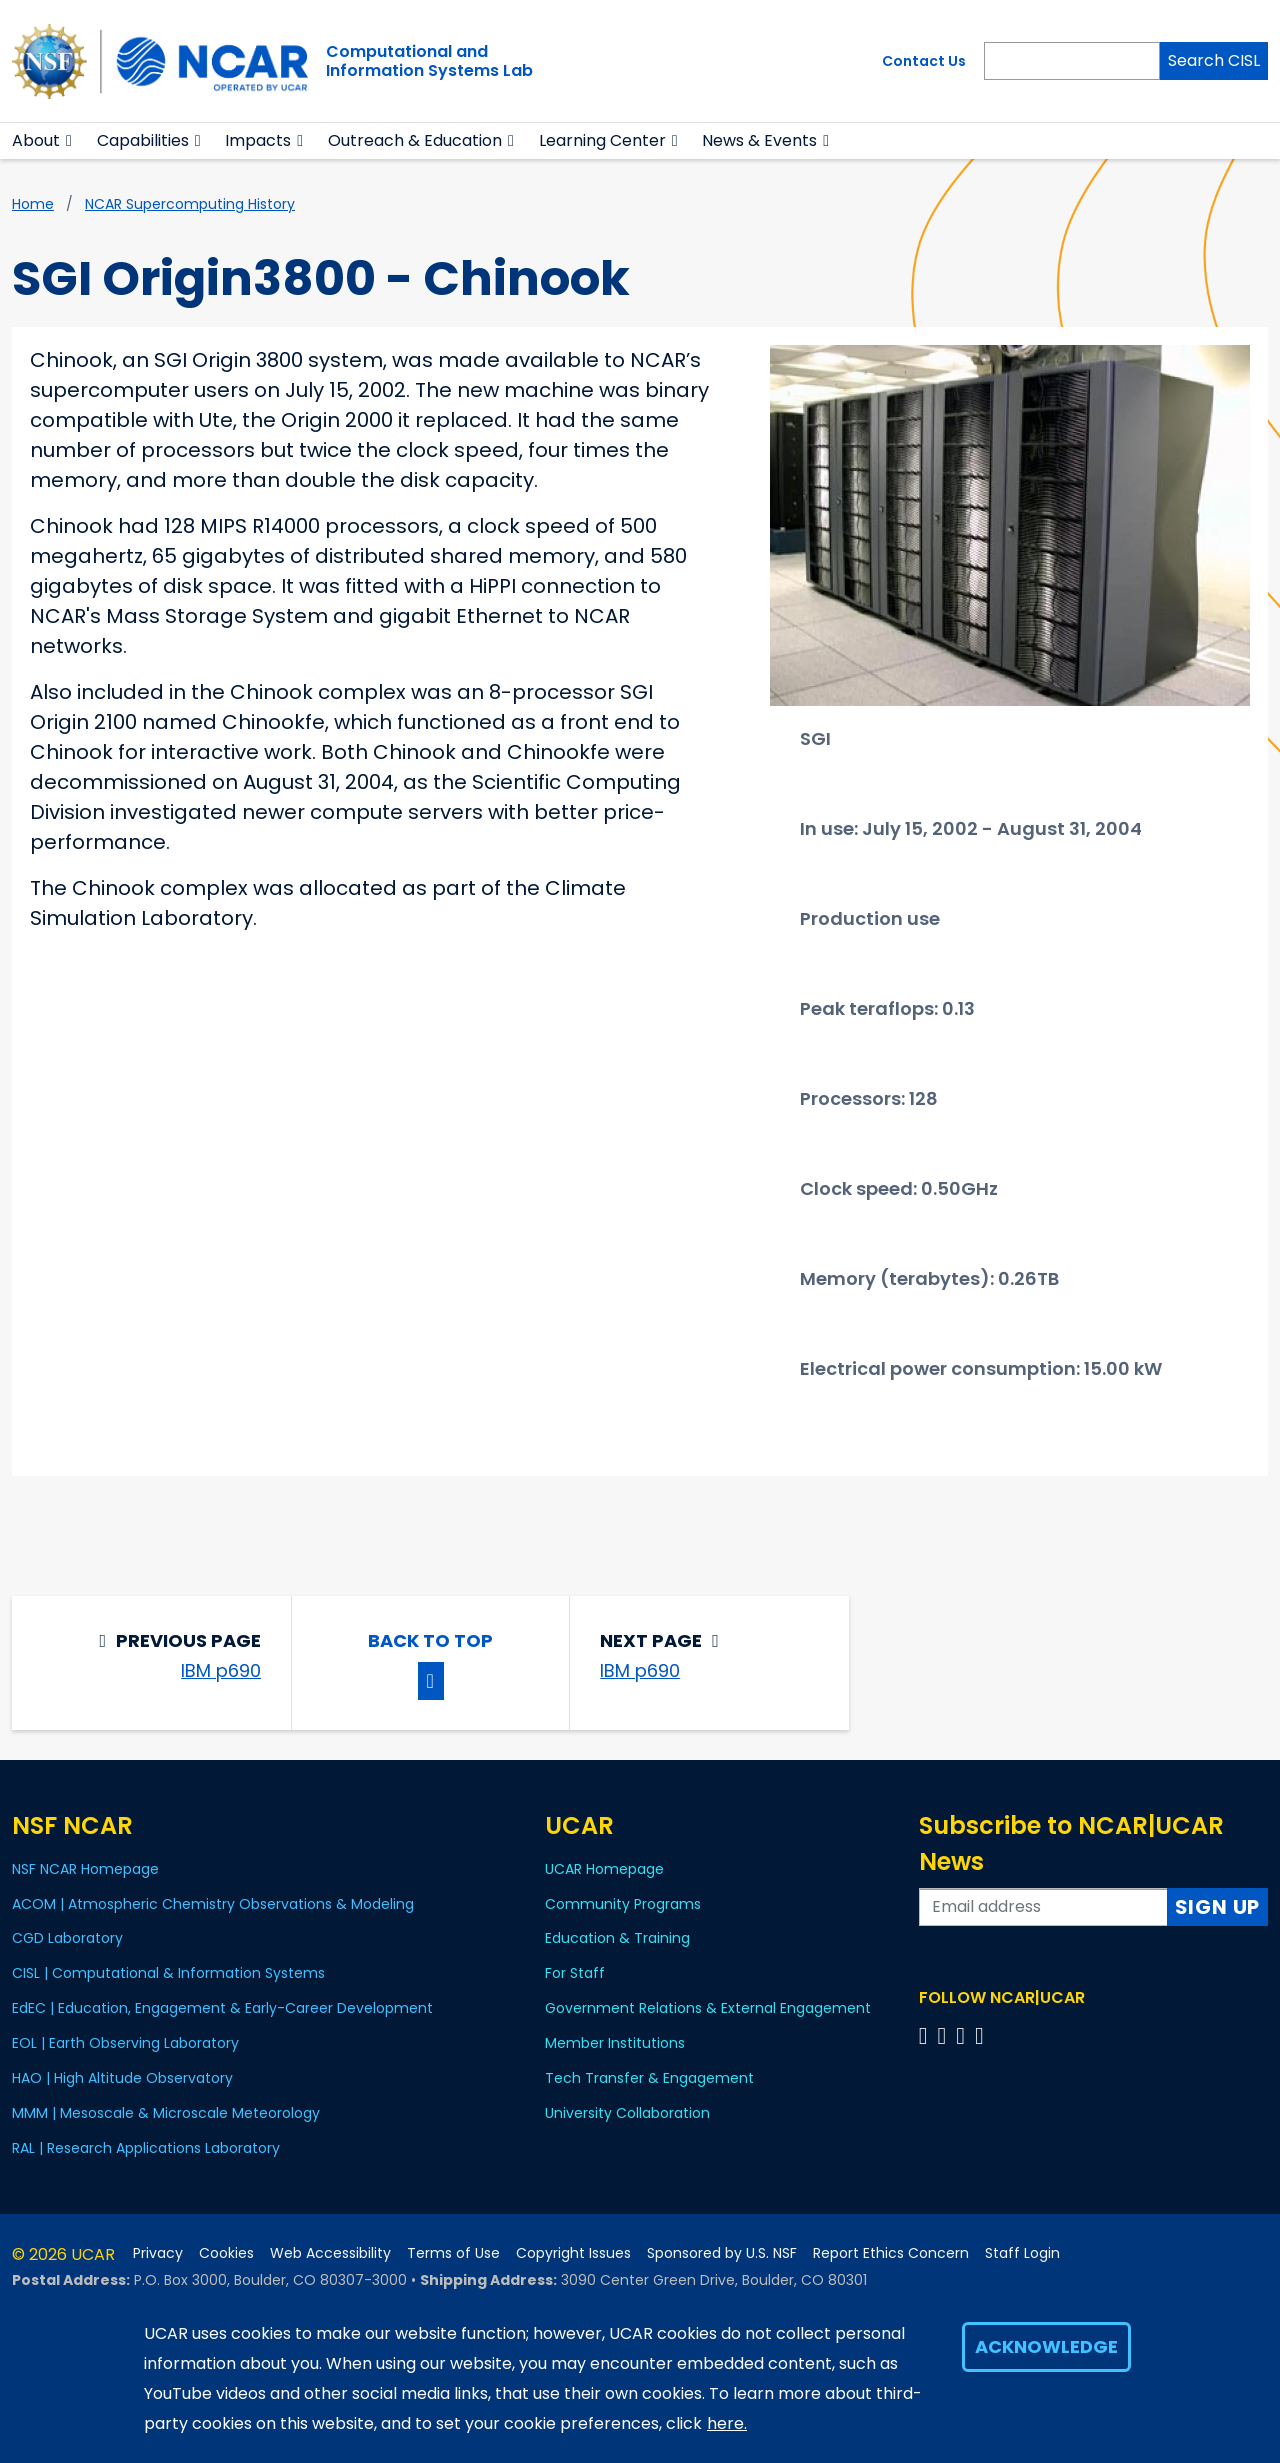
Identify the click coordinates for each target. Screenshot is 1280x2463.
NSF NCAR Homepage (85, 1869)
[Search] (1072, 61)
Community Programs (623, 1904)
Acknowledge (1046, 2346)
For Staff (575, 1973)
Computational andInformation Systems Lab (429, 61)
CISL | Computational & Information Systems (168, 1973)
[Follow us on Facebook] (926, 2035)
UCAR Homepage (604, 1869)
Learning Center (602, 140)
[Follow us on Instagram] (963, 2035)
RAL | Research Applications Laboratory (146, 2148)
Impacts (258, 140)
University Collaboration (627, 2113)
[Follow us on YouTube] (982, 2035)
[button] (69, 141)
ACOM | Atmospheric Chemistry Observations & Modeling (213, 1904)
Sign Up (1218, 1907)
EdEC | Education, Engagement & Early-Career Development (222, 2008)
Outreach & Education (415, 140)
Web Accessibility (330, 2253)
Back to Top (430, 1640)
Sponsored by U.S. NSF (722, 2253)
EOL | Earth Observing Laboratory (125, 2043)
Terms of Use (453, 2253)
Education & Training (617, 1938)
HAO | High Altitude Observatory (122, 2078)
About (36, 140)
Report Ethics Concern (891, 2253)
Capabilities (143, 140)
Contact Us (924, 61)
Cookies (226, 2253)
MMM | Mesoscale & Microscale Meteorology (166, 2113)
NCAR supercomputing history (190, 204)
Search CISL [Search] (1214, 60)
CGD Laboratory (67, 1938)
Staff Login (1022, 2253)
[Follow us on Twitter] (944, 2035)
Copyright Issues (573, 2253)
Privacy (158, 2253)
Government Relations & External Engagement (708, 2008)
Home (33, 204)
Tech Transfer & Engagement (649, 2078)
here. (727, 2423)
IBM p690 (221, 1670)
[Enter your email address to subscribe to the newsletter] (1043, 1907)
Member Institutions (615, 2043)
